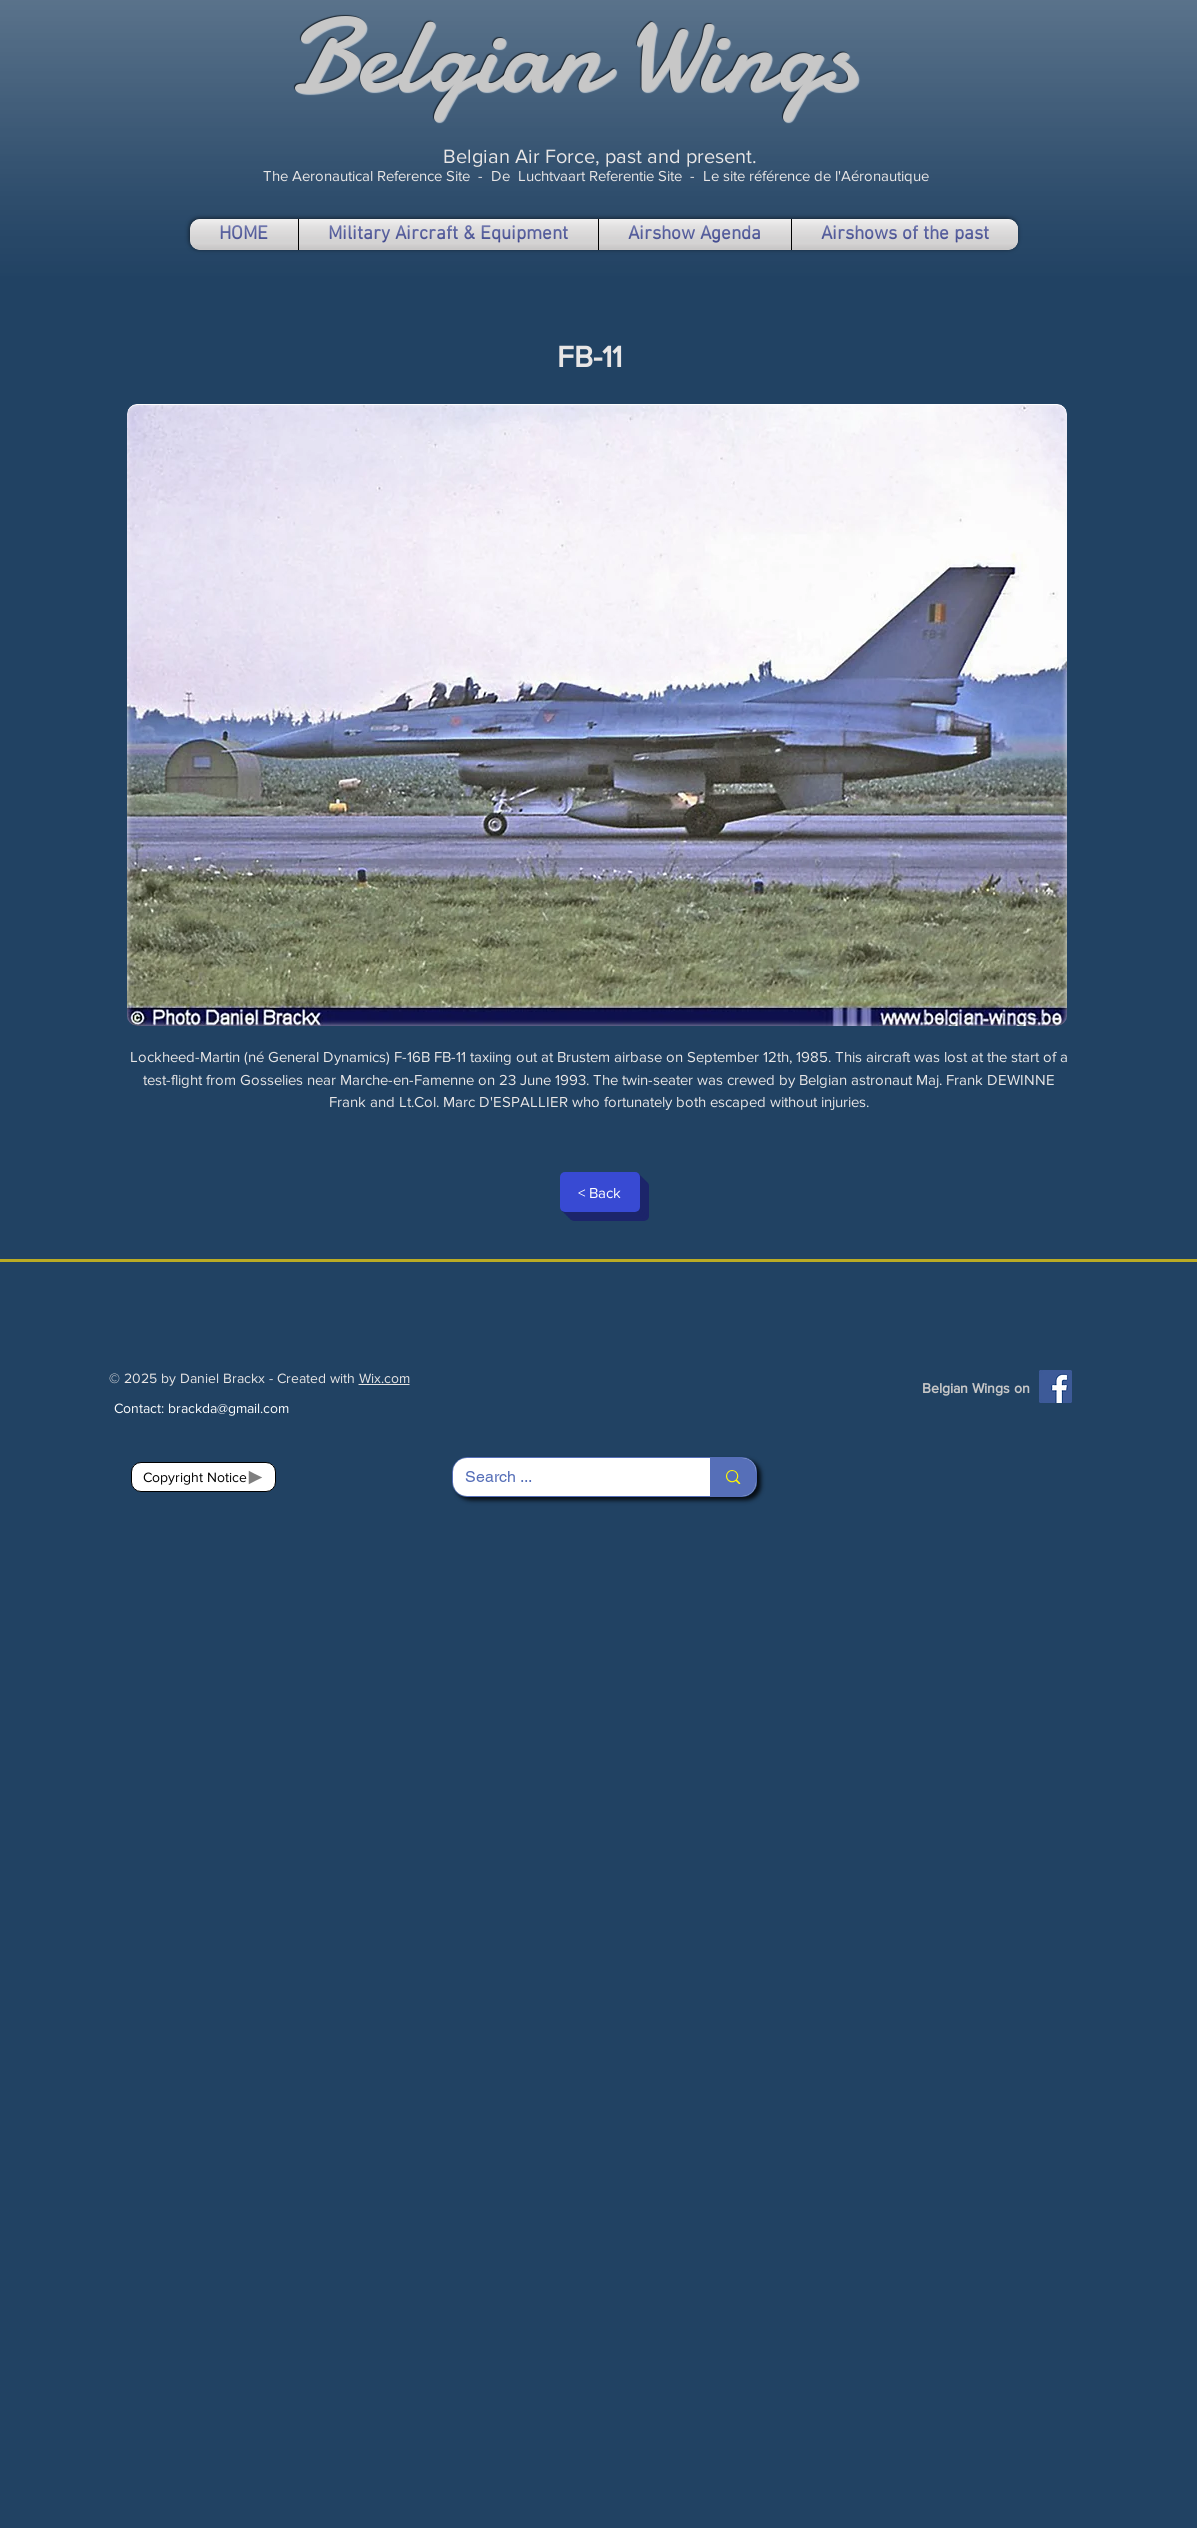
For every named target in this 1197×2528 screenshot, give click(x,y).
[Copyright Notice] (203, 1477)
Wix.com (384, 1378)
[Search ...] (567, 1477)
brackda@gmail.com (228, 1408)
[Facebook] (1055, 1386)
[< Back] (600, 1192)
